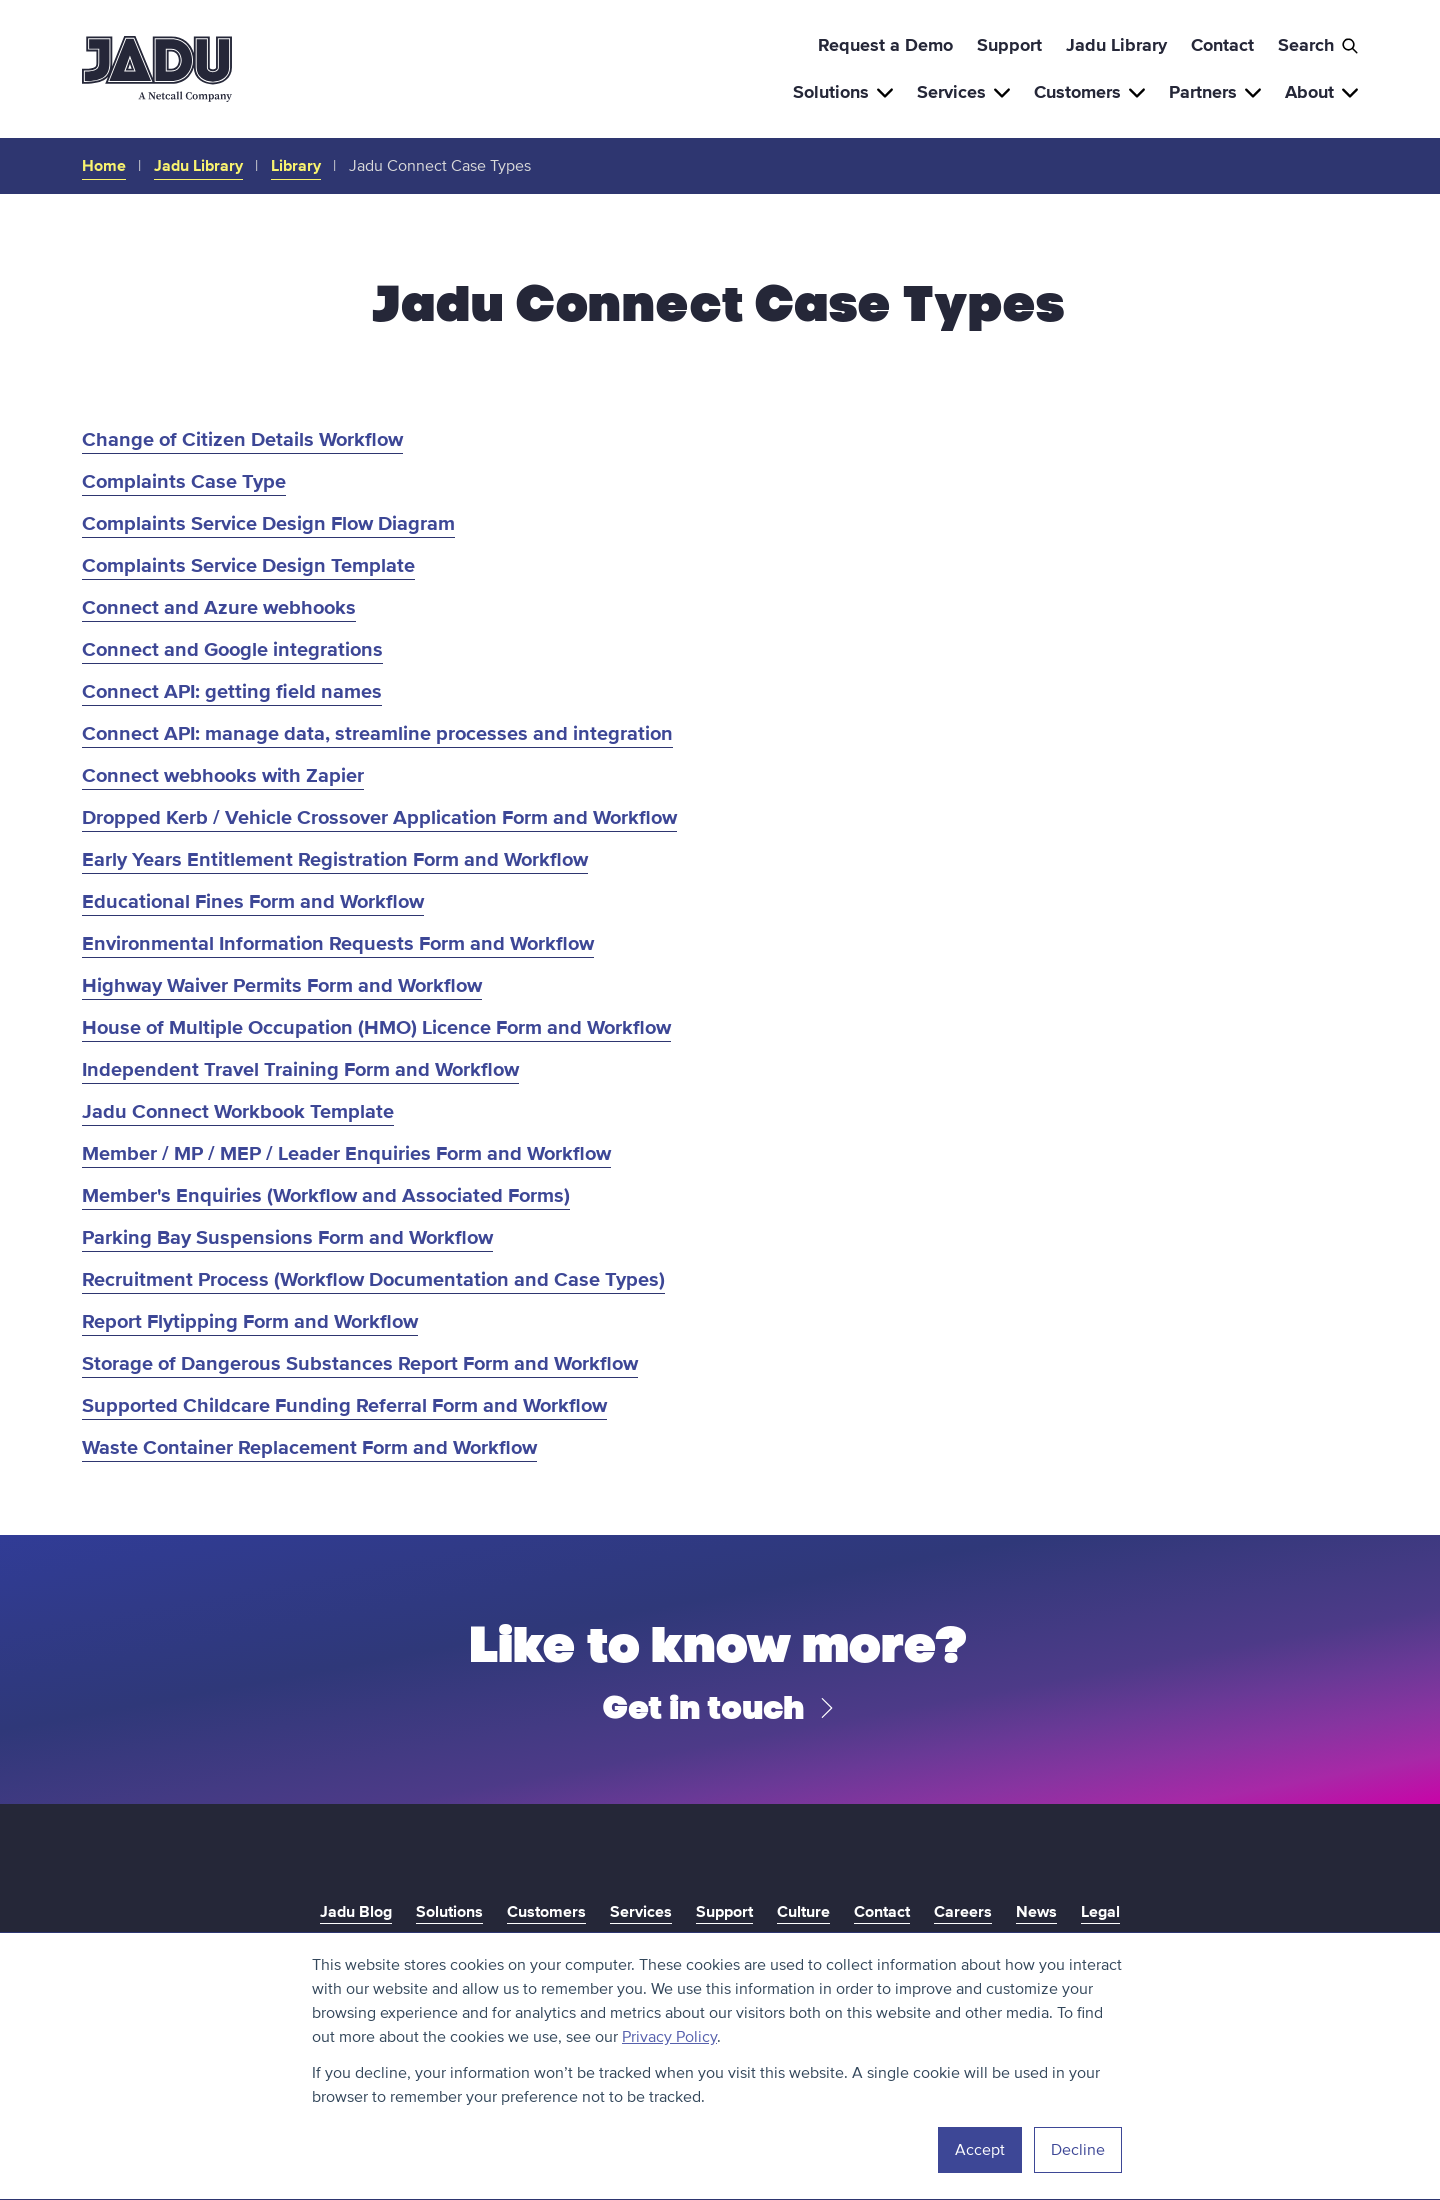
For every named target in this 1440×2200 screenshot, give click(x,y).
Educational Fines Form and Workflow (253, 902)
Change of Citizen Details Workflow (242, 440)
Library (296, 166)
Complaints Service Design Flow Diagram (268, 524)
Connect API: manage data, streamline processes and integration (377, 734)
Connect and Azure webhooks (219, 608)
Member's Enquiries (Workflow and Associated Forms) (326, 1196)
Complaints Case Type (184, 482)
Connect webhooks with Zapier (223, 776)
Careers (963, 1912)
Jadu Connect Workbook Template (238, 1112)
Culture (803, 1912)
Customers (1089, 92)
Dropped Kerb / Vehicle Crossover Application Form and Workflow (379, 818)
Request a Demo (885, 45)
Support (1009, 45)
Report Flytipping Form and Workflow (250, 1322)
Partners (1215, 92)
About (1321, 92)
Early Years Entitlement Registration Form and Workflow (335, 860)
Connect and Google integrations (232, 650)
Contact (1222, 45)
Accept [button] (980, 2150)
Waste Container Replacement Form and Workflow (309, 1448)
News (1036, 1912)
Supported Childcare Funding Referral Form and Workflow (344, 1406)
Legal (1100, 1912)
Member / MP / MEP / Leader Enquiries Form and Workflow (346, 1154)
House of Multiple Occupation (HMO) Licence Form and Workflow (376, 1028)
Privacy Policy (669, 2037)
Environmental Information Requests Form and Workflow (338, 944)
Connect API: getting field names (232, 692)
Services (963, 92)
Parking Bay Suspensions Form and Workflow (287, 1238)
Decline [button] (1078, 2150)
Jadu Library (1116, 45)
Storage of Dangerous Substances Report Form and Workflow (360, 1364)
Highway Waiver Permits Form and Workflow (282, 986)
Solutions (843, 92)
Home (104, 166)
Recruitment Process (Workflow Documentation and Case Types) (373, 1280)
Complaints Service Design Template (248, 566)
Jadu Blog (356, 1912)
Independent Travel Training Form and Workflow (300, 1070)
